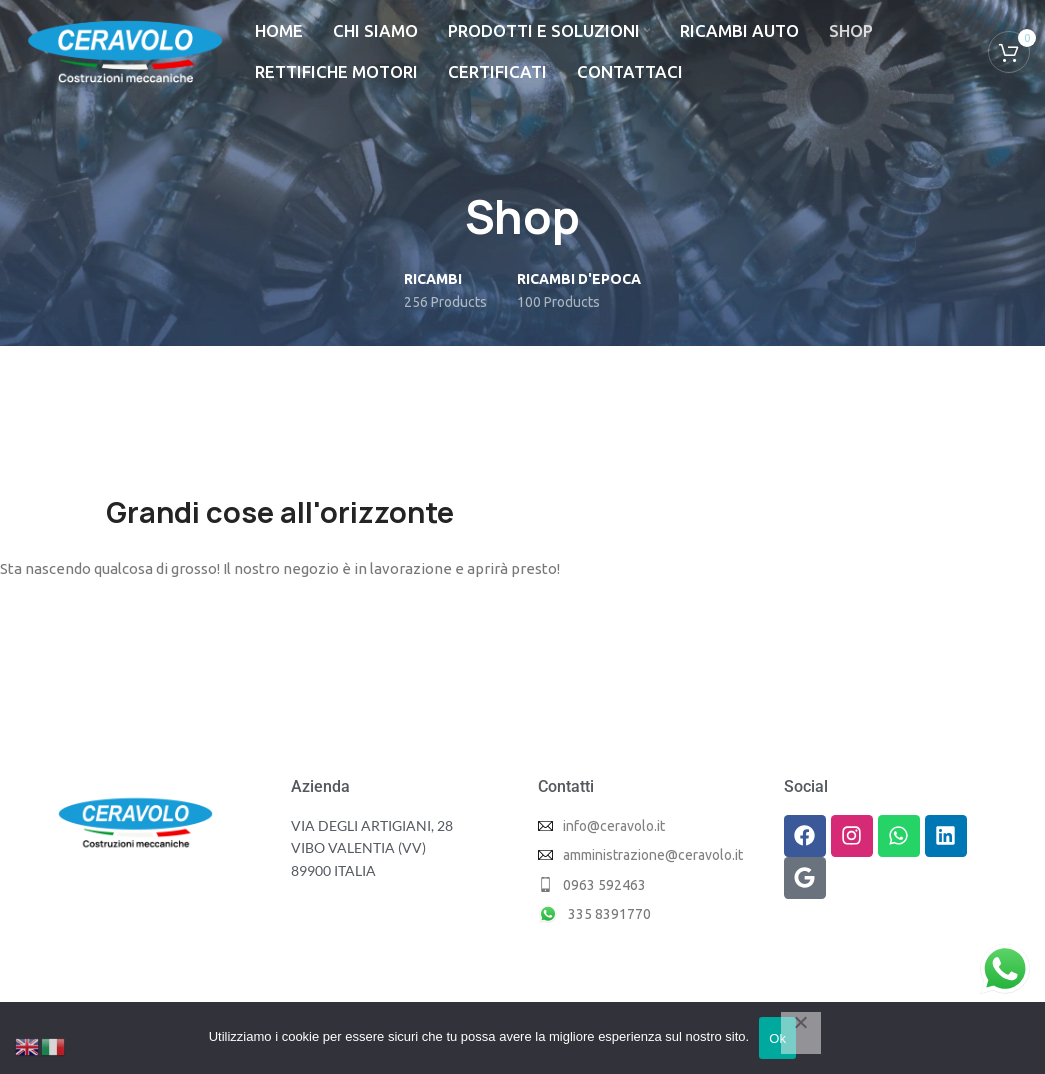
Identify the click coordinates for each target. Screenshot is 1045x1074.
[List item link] (646, 885)
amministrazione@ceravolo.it (653, 855)
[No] (801, 1033)
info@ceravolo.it (614, 826)
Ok (777, 1038)
